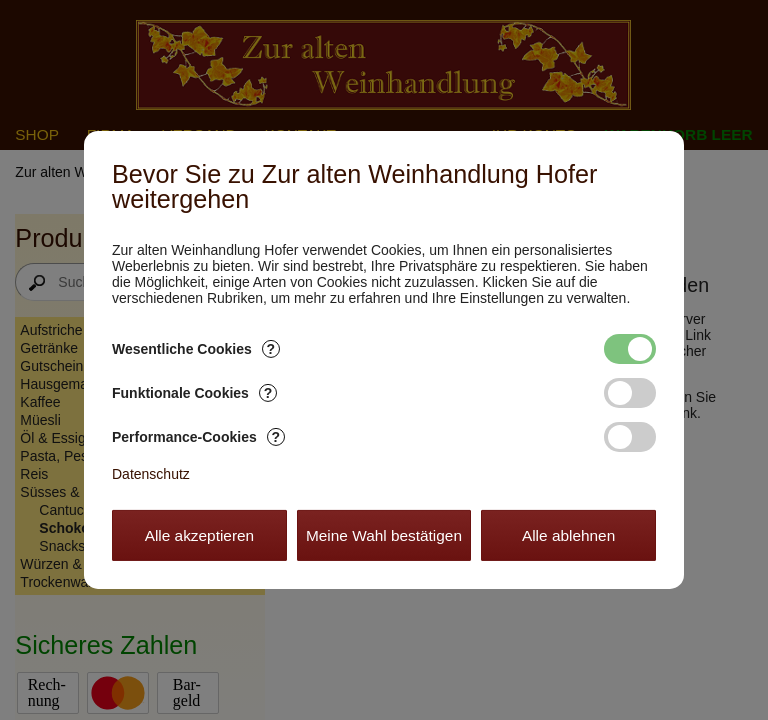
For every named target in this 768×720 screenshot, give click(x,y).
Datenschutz (151, 474)
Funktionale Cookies (194, 393)
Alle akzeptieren (200, 535)
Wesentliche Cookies (196, 349)
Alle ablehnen (568, 535)
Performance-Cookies (198, 437)
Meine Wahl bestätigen (384, 535)
